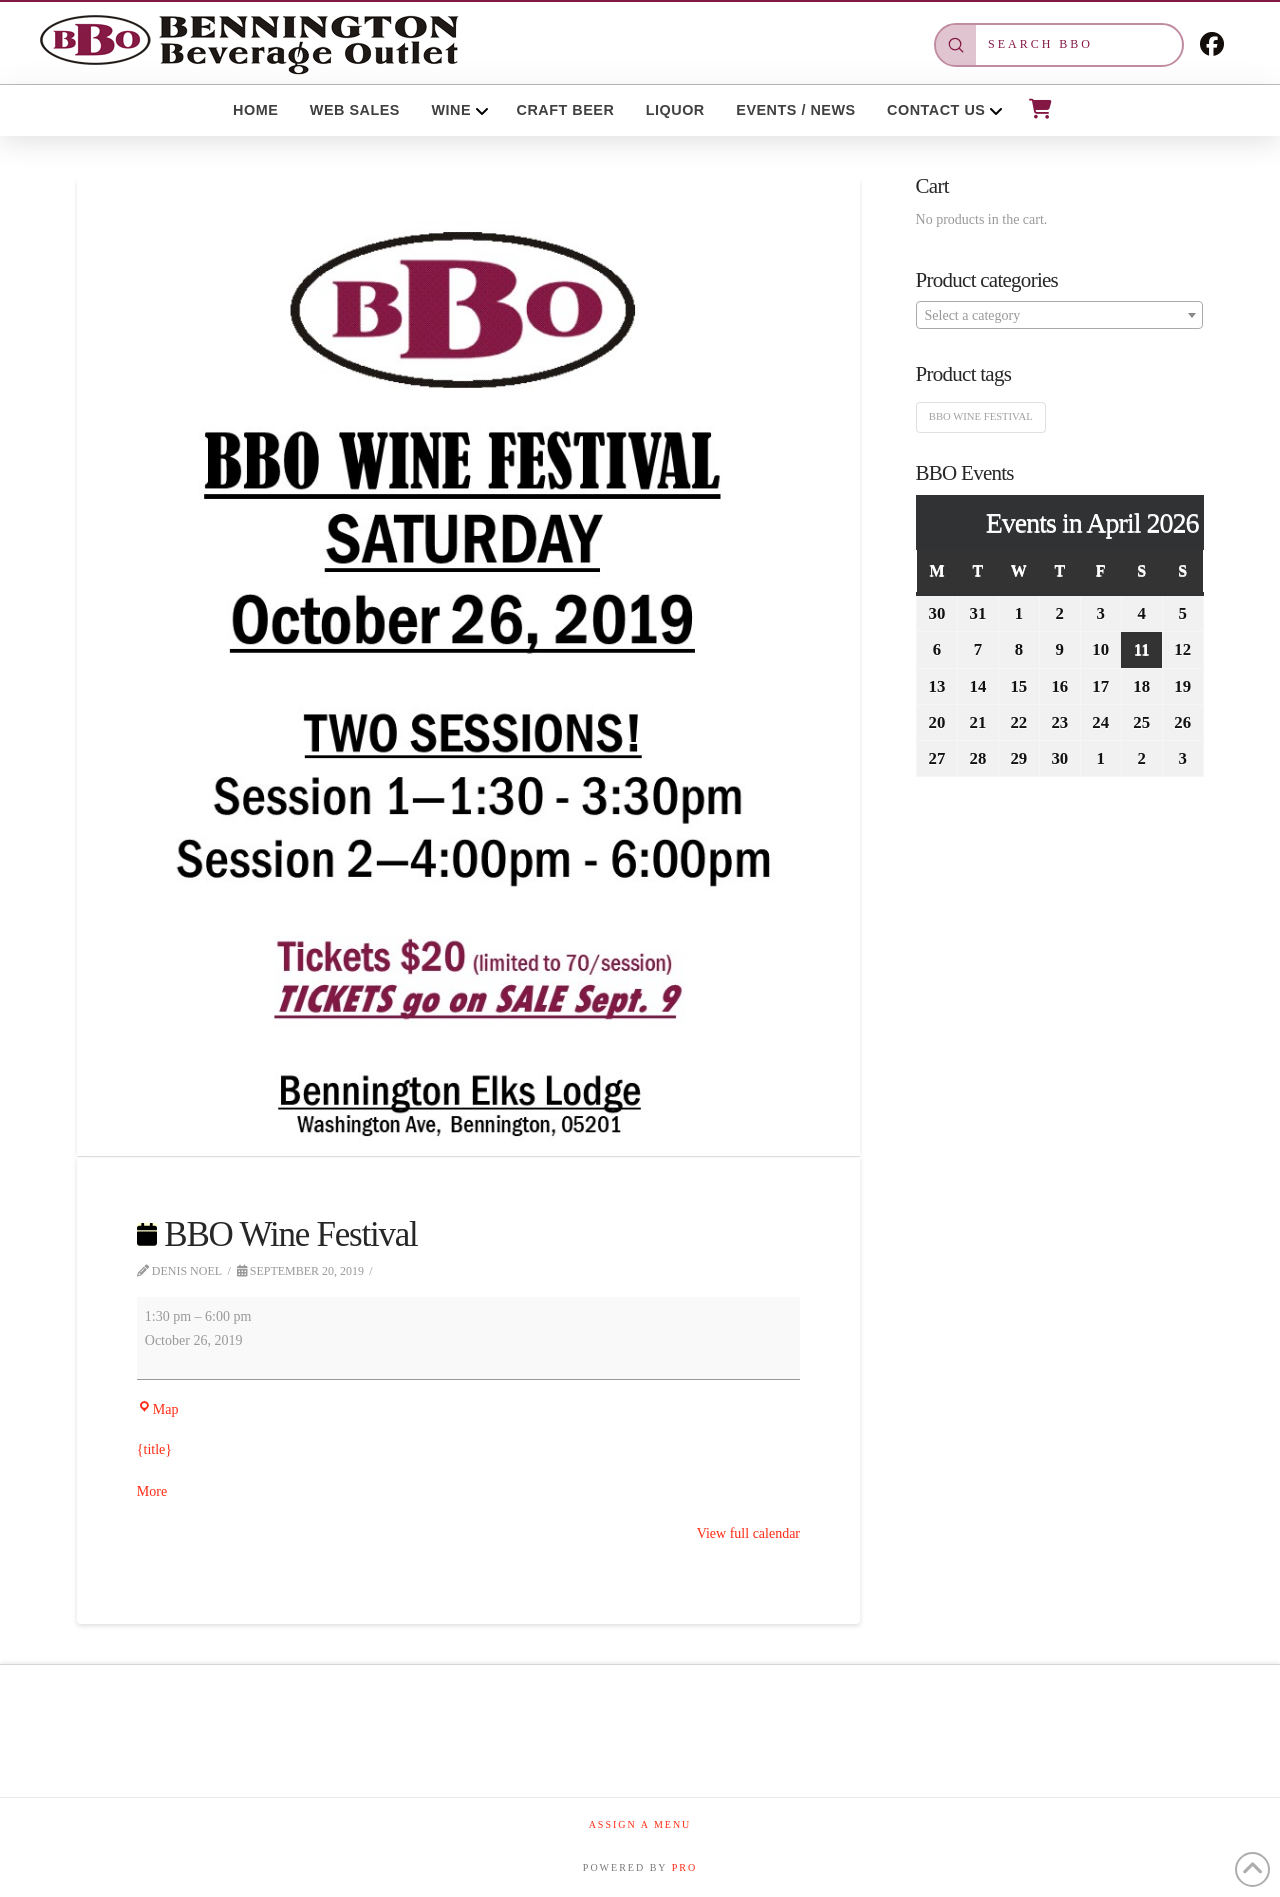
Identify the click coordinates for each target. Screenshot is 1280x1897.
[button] (1039, 109)
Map (158, 1409)
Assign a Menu (640, 1824)
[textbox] (1060, 316)
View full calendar (748, 1533)
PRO (684, 1867)
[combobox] (1060, 315)
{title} (154, 1449)
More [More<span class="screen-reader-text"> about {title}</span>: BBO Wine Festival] (152, 1491)
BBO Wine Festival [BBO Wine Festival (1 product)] (981, 416)
